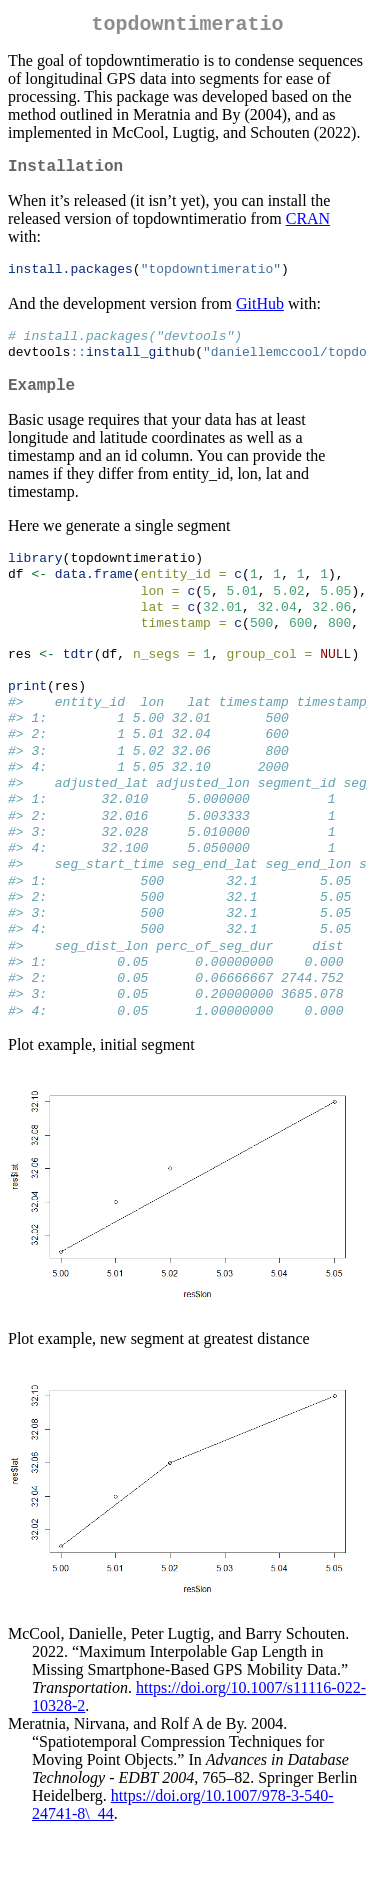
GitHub (260, 312)
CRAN (308, 226)
